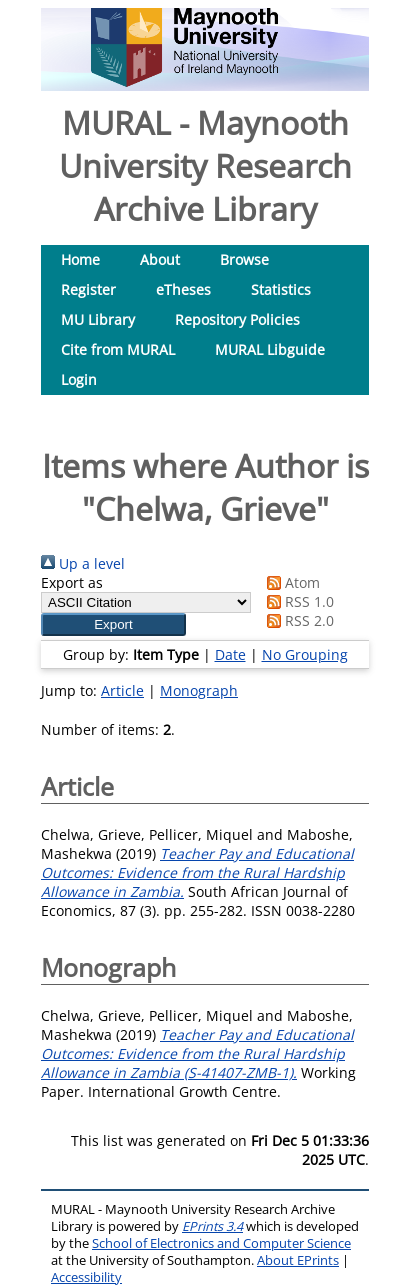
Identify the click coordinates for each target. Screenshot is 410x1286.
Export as (72, 582)
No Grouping (305, 654)
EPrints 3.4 (212, 1226)
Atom (290, 582)
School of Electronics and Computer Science (221, 1243)
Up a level (83, 563)
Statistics (281, 289)
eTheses (183, 289)
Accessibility (86, 1277)
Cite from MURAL (118, 349)
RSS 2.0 (297, 620)
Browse (244, 259)
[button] (113, 624)
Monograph (199, 690)
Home (80, 259)
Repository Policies (237, 319)
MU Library (98, 319)
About (160, 259)
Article (122, 690)
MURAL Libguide (270, 349)
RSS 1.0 (297, 601)
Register (88, 289)
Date (230, 654)
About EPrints (298, 1260)
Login (79, 379)
